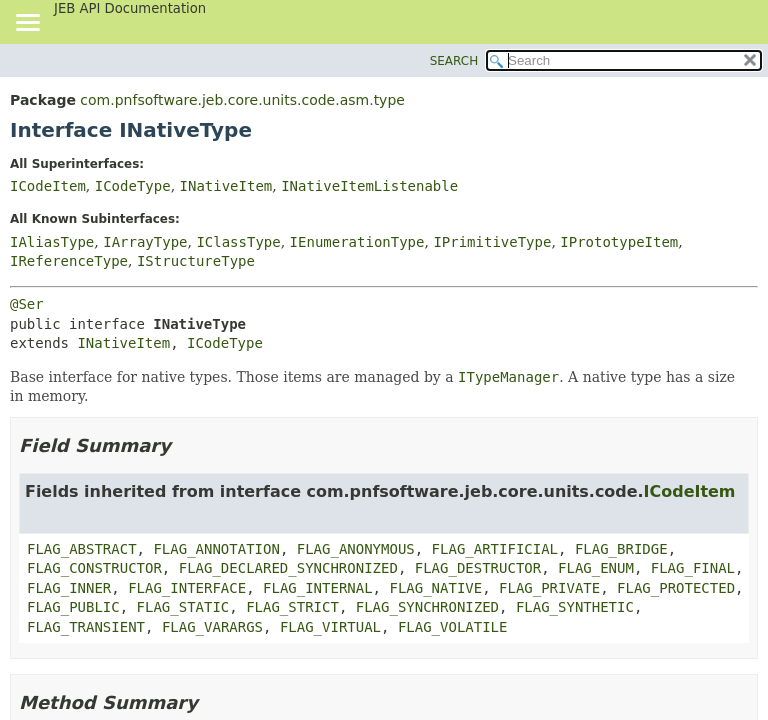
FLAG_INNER (69, 588)
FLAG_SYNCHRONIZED (427, 607)
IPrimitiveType (492, 242)
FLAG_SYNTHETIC (575, 607)
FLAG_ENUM (596, 568)
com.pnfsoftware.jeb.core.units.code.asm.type (242, 100)
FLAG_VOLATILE (453, 627)
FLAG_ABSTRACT (82, 549)
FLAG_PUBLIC (73, 607)
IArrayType (145, 242)
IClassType (238, 242)
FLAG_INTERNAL (318, 588)
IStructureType (196, 261)
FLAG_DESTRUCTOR (478, 568)
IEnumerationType (357, 242)
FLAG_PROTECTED (676, 588)
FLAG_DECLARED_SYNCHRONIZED (288, 568)
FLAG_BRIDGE (621, 549)
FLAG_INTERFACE (187, 588)
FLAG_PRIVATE (549, 588)
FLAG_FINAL (693, 568)
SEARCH (454, 61)
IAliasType (52, 242)
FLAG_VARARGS (212, 627)
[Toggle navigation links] (27, 24)
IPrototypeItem (619, 242)
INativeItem (226, 186)
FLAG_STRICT (292, 607)
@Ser (27, 304)
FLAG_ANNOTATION (216, 549)
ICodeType (133, 186)
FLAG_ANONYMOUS (356, 549)
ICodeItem (48, 186)
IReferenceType (69, 261)
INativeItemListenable (369, 186)
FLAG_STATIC (183, 607)
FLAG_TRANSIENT (86, 627)
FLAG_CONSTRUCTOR (94, 568)
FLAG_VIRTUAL (330, 627)
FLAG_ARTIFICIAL (495, 549)
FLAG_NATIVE (435, 588)
